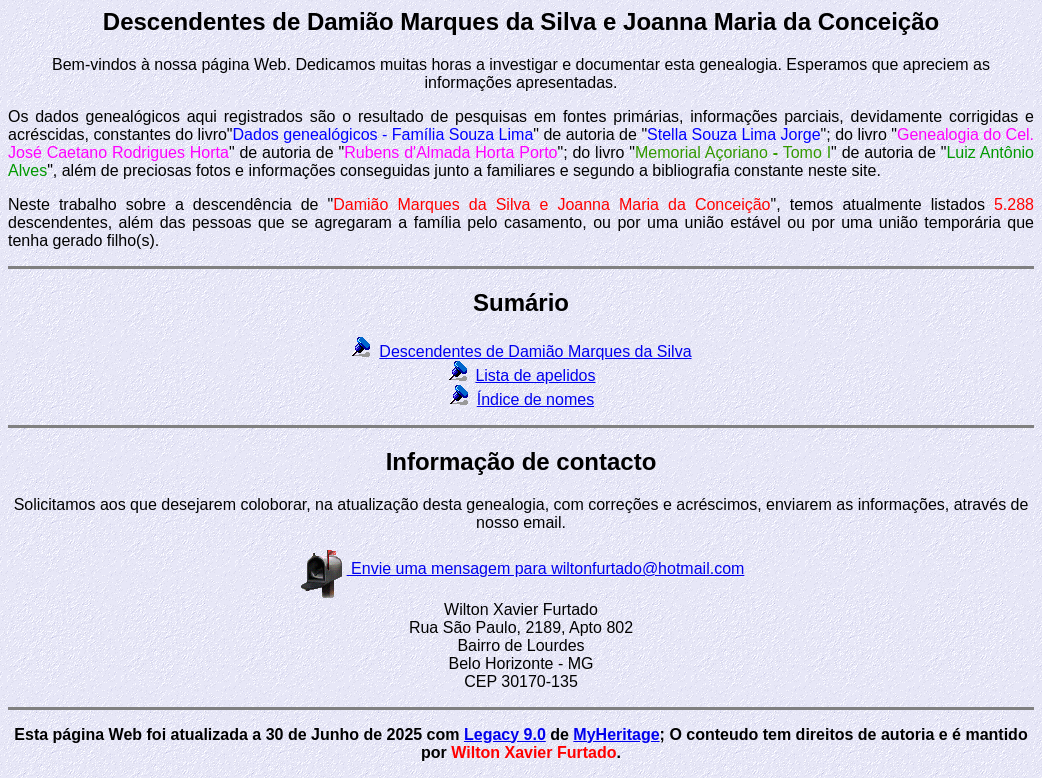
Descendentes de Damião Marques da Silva (535, 351)
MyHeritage (616, 734)
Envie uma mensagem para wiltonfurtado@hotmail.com (521, 568)
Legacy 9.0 (505, 734)
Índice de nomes (535, 399)
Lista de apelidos (535, 375)
